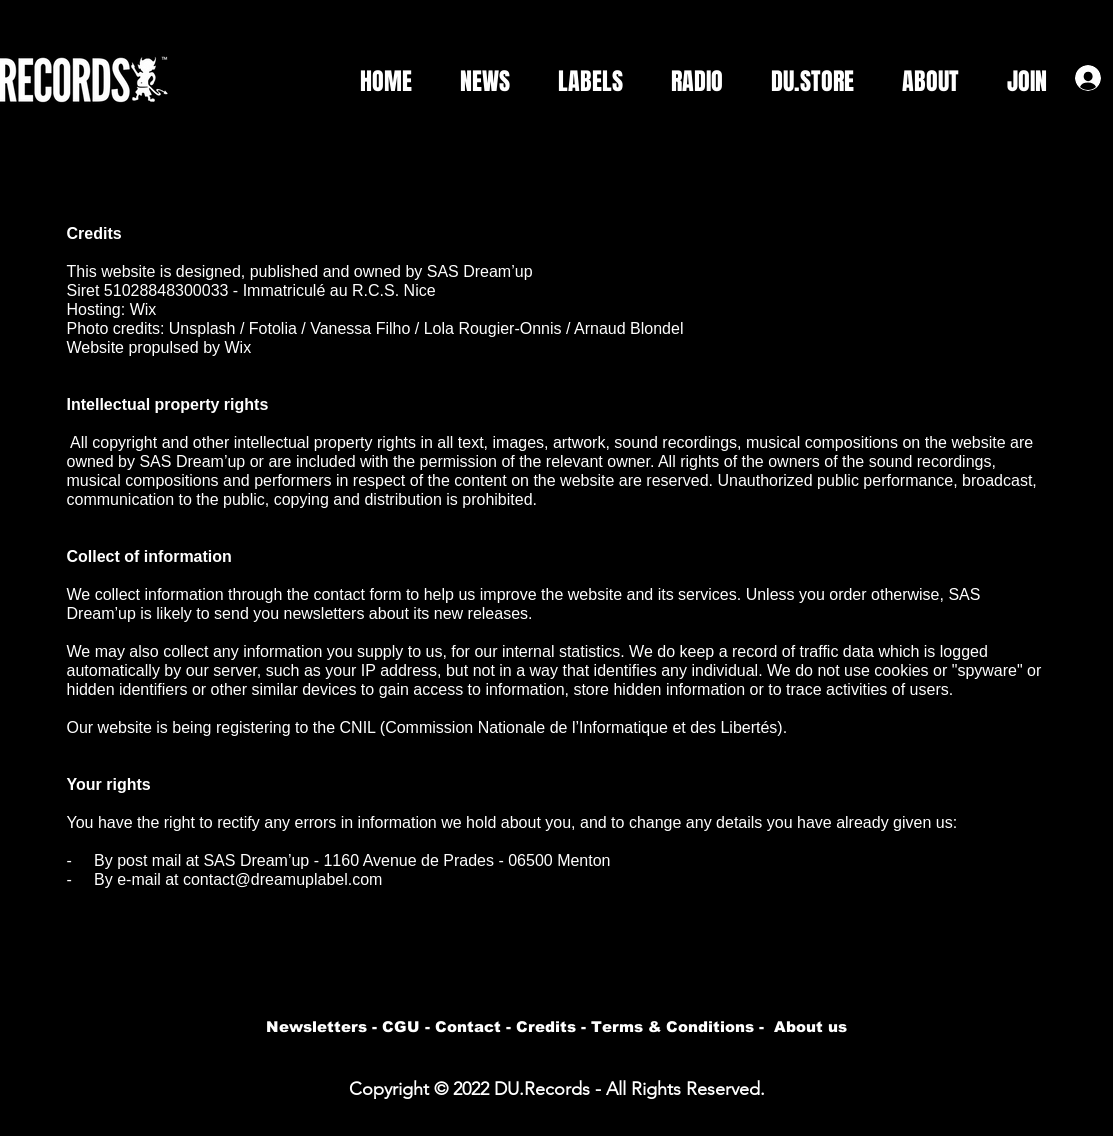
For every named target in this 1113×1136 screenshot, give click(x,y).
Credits (546, 1026)
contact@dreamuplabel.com (282, 879)
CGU (401, 1026)
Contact (468, 1026)
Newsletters (316, 1026)
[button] (581, 82)
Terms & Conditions (672, 1026)
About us (810, 1026)
